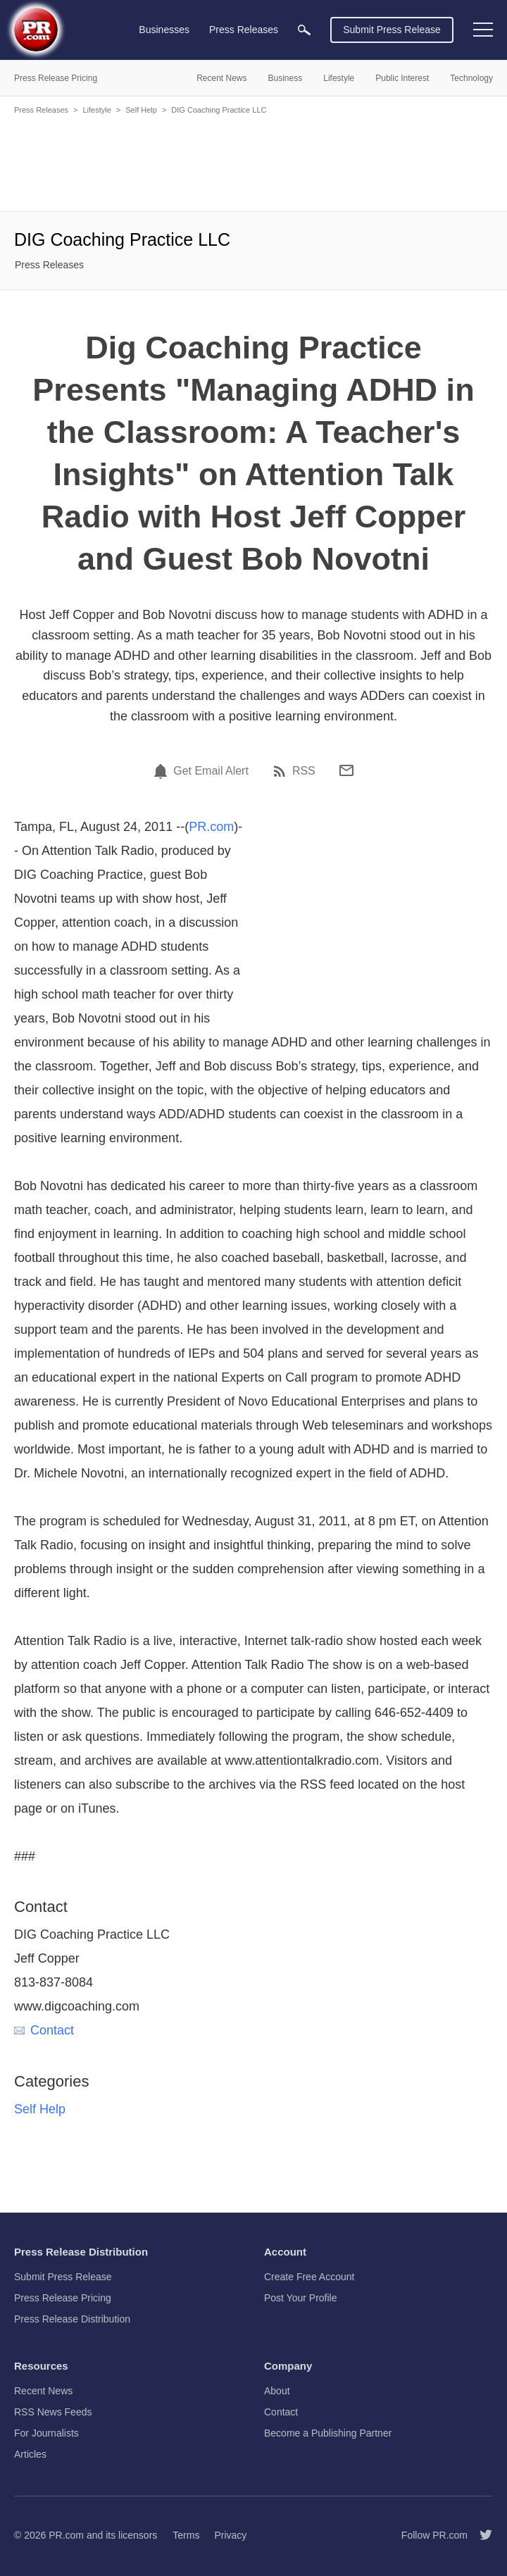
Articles (30, 2454)
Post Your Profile (300, 2297)
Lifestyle (96, 110)
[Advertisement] (253, 162)
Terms (186, 2535)
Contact (44, 2030)
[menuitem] (304, 30)
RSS (303, 771)
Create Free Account (309, 2276)
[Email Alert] (162, 771)
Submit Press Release (392, 29)
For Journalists (46, 2433)
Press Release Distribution (72, 2319)
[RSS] (281, 771)
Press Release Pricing (62, 2297)
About (277, 2390)
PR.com (211, 827)
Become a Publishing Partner (328, 2433)
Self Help (141, 110)
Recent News (43, 2390)
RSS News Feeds (53, 2412)
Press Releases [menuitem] (243, 29)
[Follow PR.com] (480, 2535)
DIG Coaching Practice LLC (218, 110)
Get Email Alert (211, 771)
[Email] (346, 770)
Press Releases (41, 110)
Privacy (230, 2535)
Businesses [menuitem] (164, 29)
